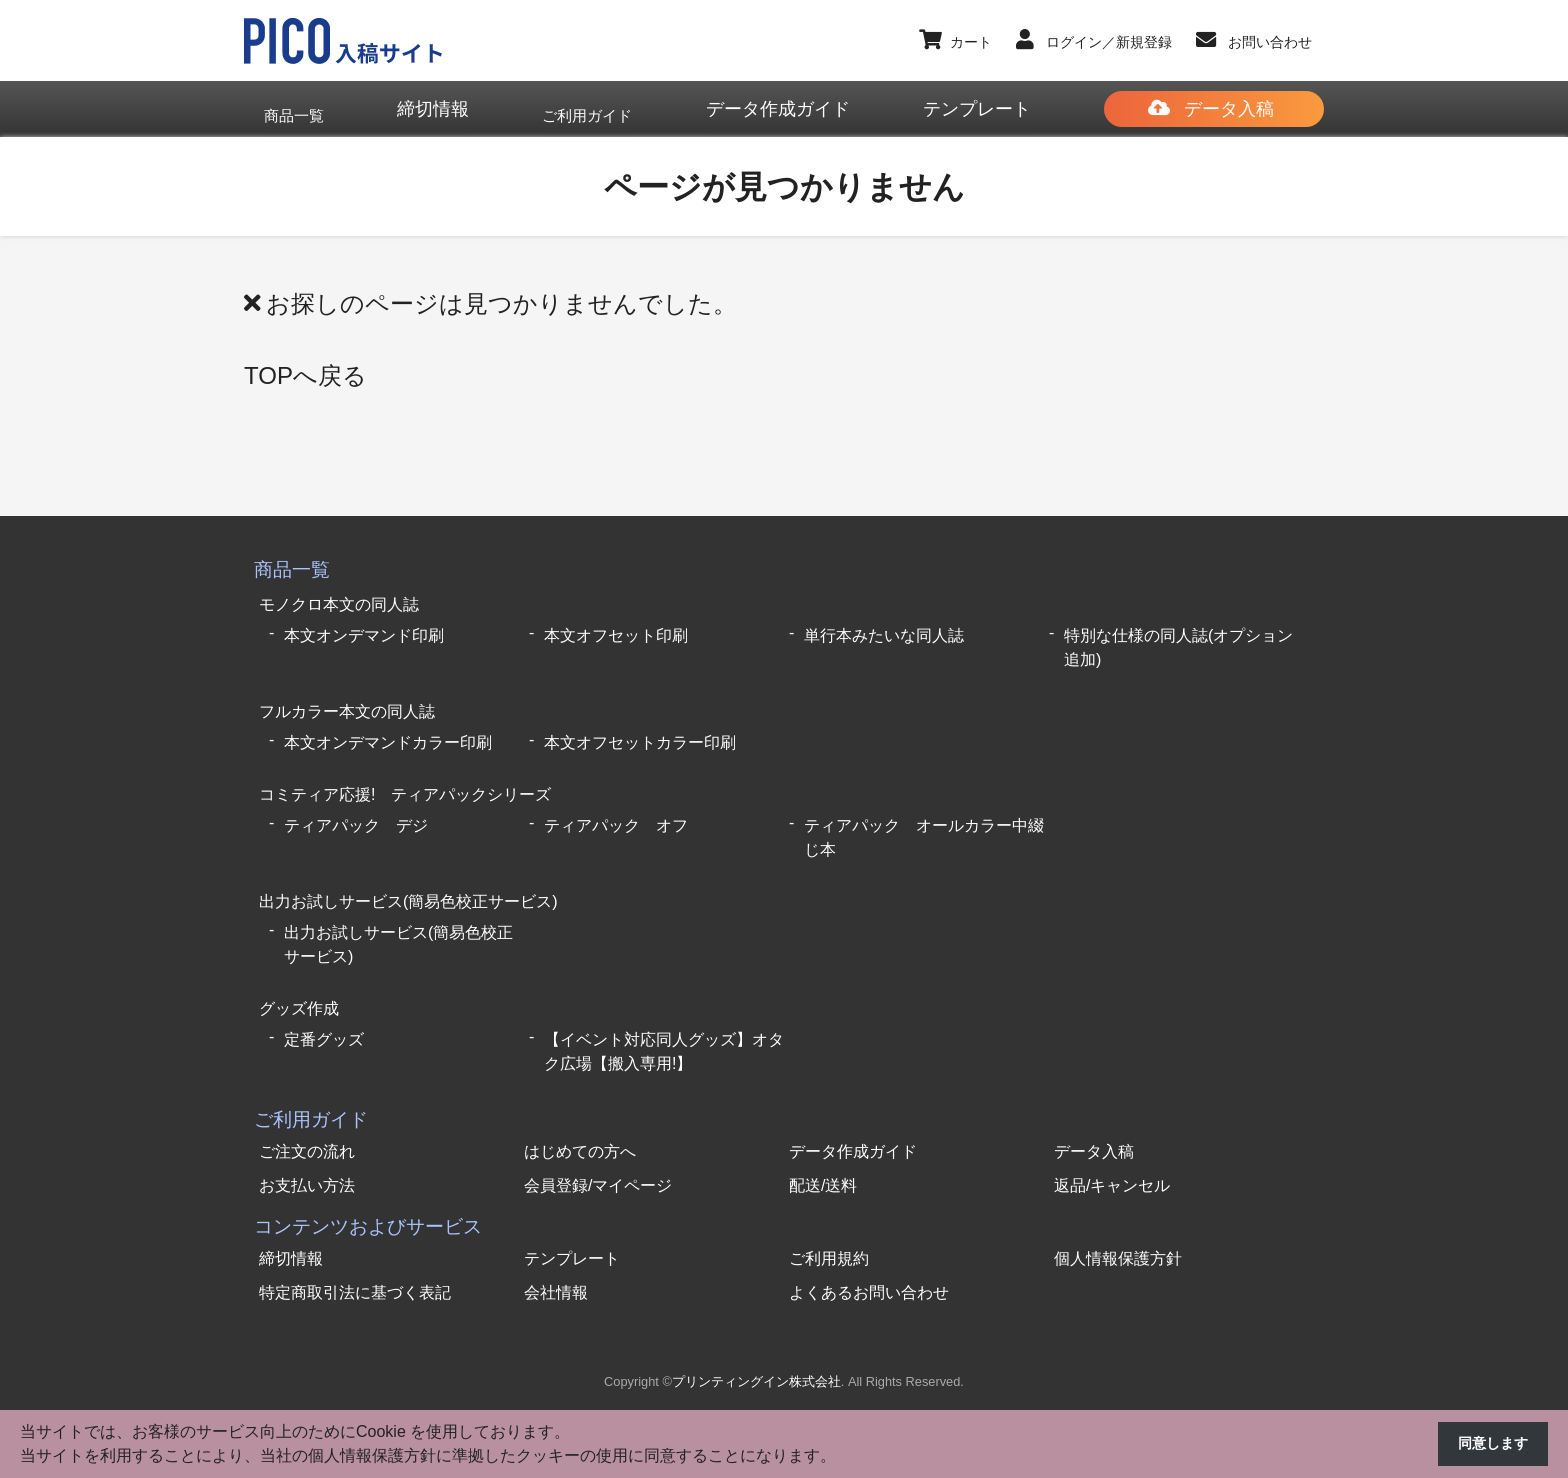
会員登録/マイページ (598, 1158)
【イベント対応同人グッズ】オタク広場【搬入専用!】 (664, 1024)
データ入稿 (1094, 1124)
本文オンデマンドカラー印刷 (388, 730)
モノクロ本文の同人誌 (339, 599)
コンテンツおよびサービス (368, 1199)
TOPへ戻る (305, 374)
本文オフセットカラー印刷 (640, 730)
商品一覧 (292, 568)
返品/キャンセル (1112, 1158)
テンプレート (572, 1231)
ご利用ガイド (311, 1092)
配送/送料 (823, 1158)
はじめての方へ (580, 1124)
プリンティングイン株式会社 (756, 1355)
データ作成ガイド (853, 1124)
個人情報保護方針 (1118, 1231)
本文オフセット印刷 (616, 628)
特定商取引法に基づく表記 (355, 1265)
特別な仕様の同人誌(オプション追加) (1178, 640)
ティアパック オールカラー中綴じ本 (924, 820)
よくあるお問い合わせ (869, 1265)
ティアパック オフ (616, 808)
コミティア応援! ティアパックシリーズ (405, 779)
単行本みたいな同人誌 (884, 628)
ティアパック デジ (356, 808)
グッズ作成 (299, 983)
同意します (1488, 1444)
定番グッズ (324, 1012)
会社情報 (556, 1265)
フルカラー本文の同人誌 (347, 701)
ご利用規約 (829, 1231)
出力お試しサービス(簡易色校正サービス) (408, 881)
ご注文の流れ (307, 1124)
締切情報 (291, 1231)
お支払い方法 (307, 1158)
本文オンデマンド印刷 (364, 628)
